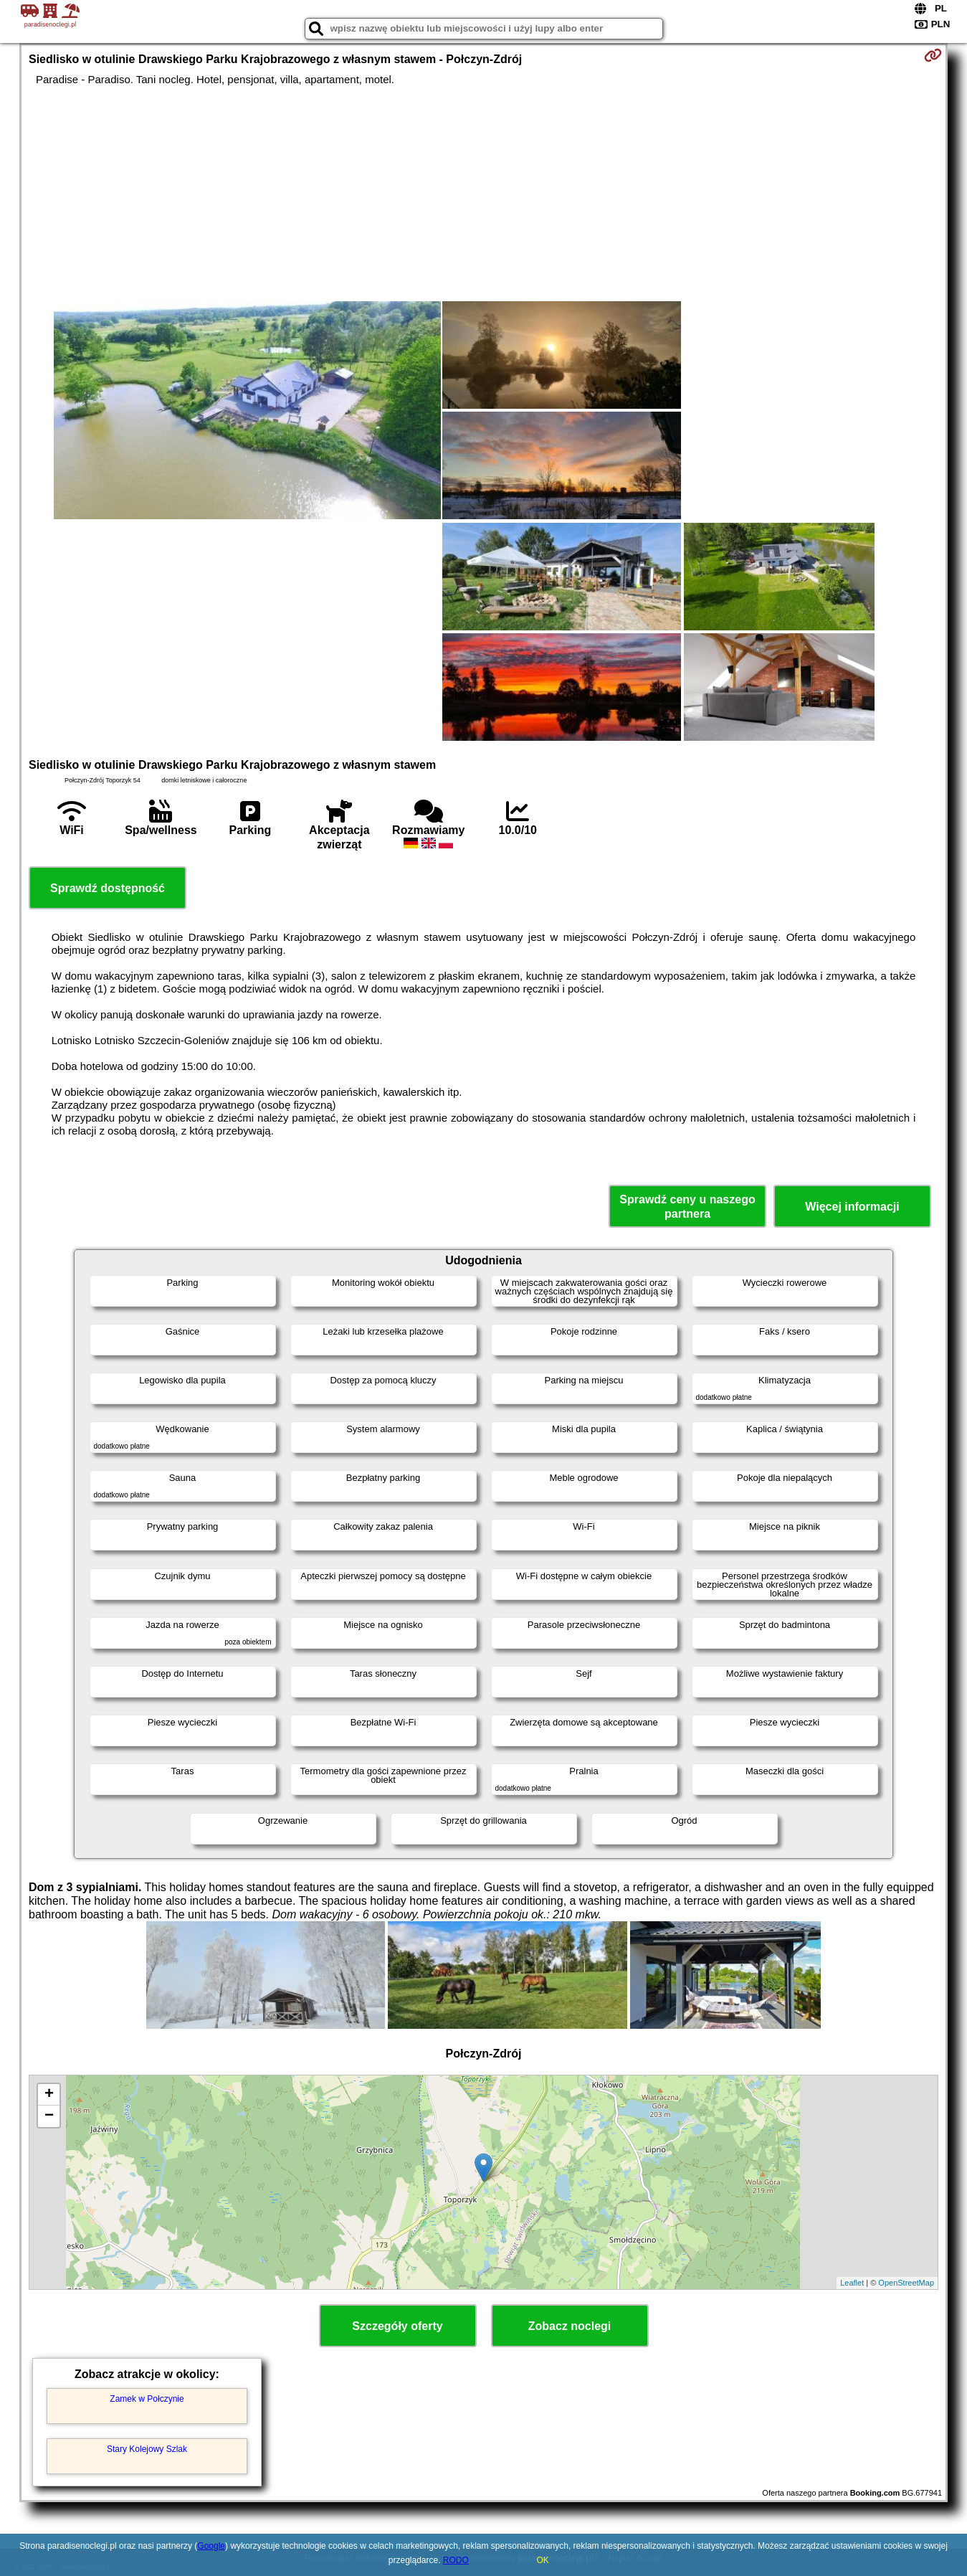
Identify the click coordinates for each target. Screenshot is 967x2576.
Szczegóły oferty (397, 2326)
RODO (456, 2560)
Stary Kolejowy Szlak (147, 2449)
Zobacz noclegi (569, 2326)
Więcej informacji (852, 1207)
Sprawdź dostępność (107, 888)
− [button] (49, 2116)
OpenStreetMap (906, 2282)
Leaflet (852, 2282)
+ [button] (49, 2095)
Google (211, 2546)
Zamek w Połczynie (147, 2399)
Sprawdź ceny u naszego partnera (687, 1206)
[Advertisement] (484, 193)
